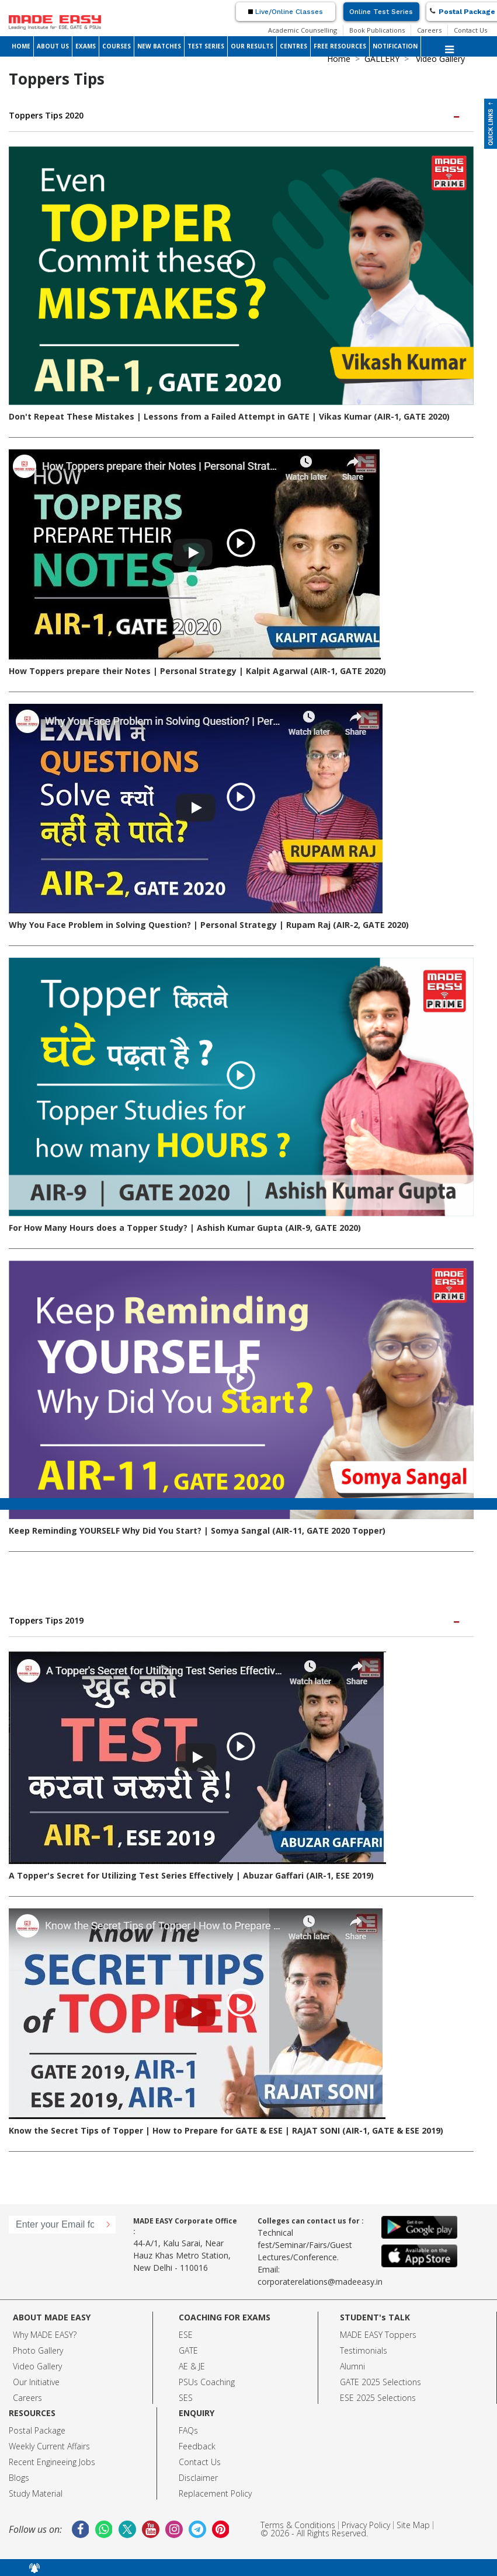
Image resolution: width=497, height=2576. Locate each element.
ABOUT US (53, 46)
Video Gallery (37, 2366)
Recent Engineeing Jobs (52, 2461)
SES (186, 2397)
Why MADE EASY (43, 2334)
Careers (429, 30)
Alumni (352, 2366)
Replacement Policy (215, 2493)
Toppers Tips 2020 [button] (235, 115)
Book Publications (377, 30)
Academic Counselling (302, 30)
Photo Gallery (38, 2350)
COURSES (116, 46)
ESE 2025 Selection (376, 2397)
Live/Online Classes (285, 12)
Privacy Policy (366, 2524)
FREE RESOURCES (340, 46)
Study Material (35, 2493)
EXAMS (85, 46)
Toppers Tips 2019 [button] (235, 1620)
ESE (186, 2334)
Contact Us (470, 30)
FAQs (188, 2430)
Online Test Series (381, 12)
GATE (188, 2350)
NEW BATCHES (159, 46)
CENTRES (293, 46)
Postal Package (37, 2430)
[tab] (241, 115)
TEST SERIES (205, 46)
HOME (21, 46)
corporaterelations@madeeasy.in (320, 2281)
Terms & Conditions (297, 2524)
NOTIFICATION (395, 46)
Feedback (197, 2446)
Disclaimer (198, 2477)
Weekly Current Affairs (49, 2446)
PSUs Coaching (207, 2381)
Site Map (413, 2524)
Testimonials (363, 2350)
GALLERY (381, 58)
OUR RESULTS (252, 46)
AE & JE (192, 2366)
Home (338, 58)
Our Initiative (36, 2381)
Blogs (19, 2477)
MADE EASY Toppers (378, 2334)
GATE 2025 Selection (378, 2381)
